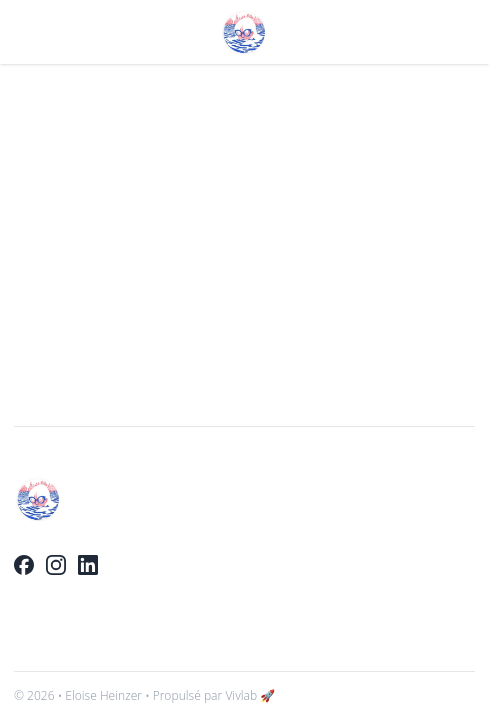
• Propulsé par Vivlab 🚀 (210, 695)
